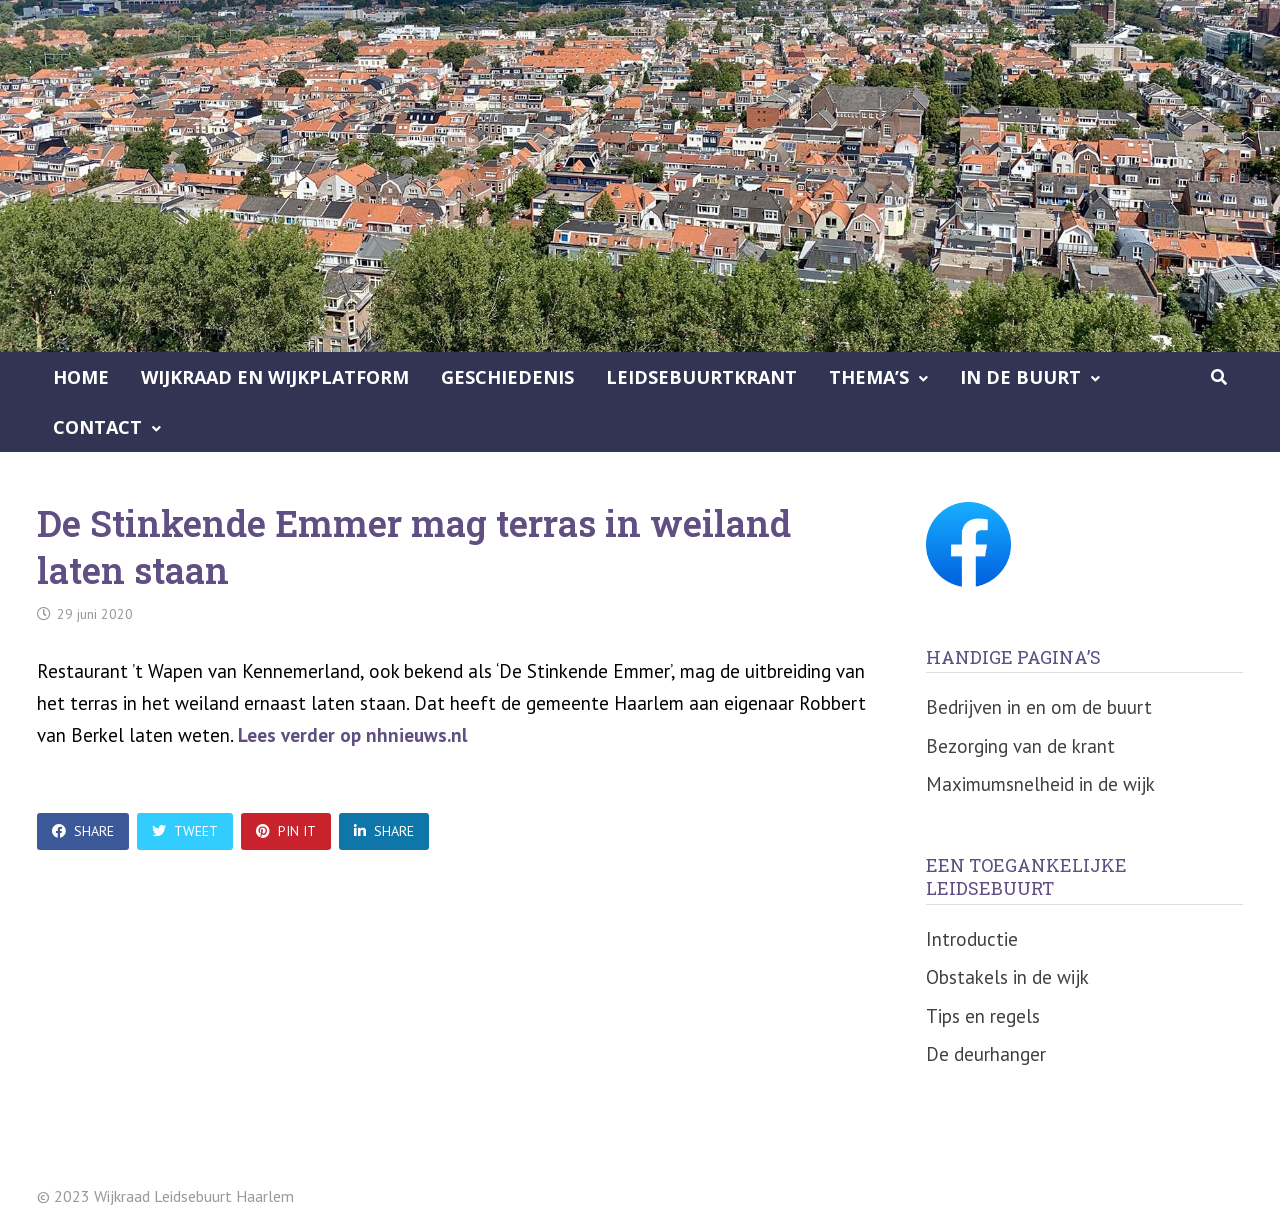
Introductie (972, 939)
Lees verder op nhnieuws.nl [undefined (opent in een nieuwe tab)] (353, 735)
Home (81, 377)
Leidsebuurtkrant (701, 377)
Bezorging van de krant (1020, 746)
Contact (97, 427)
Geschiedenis (507, 377)
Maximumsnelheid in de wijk (1040, 784)
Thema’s (869, 377)
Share (83, 831)
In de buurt (1020, 377)
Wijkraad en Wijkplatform (275, 377)
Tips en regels (983, 1016)
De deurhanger (986, 1054)
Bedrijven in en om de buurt (1039, 707)
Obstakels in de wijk (1007, 977)
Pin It (286, 831)
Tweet (185, 831)
